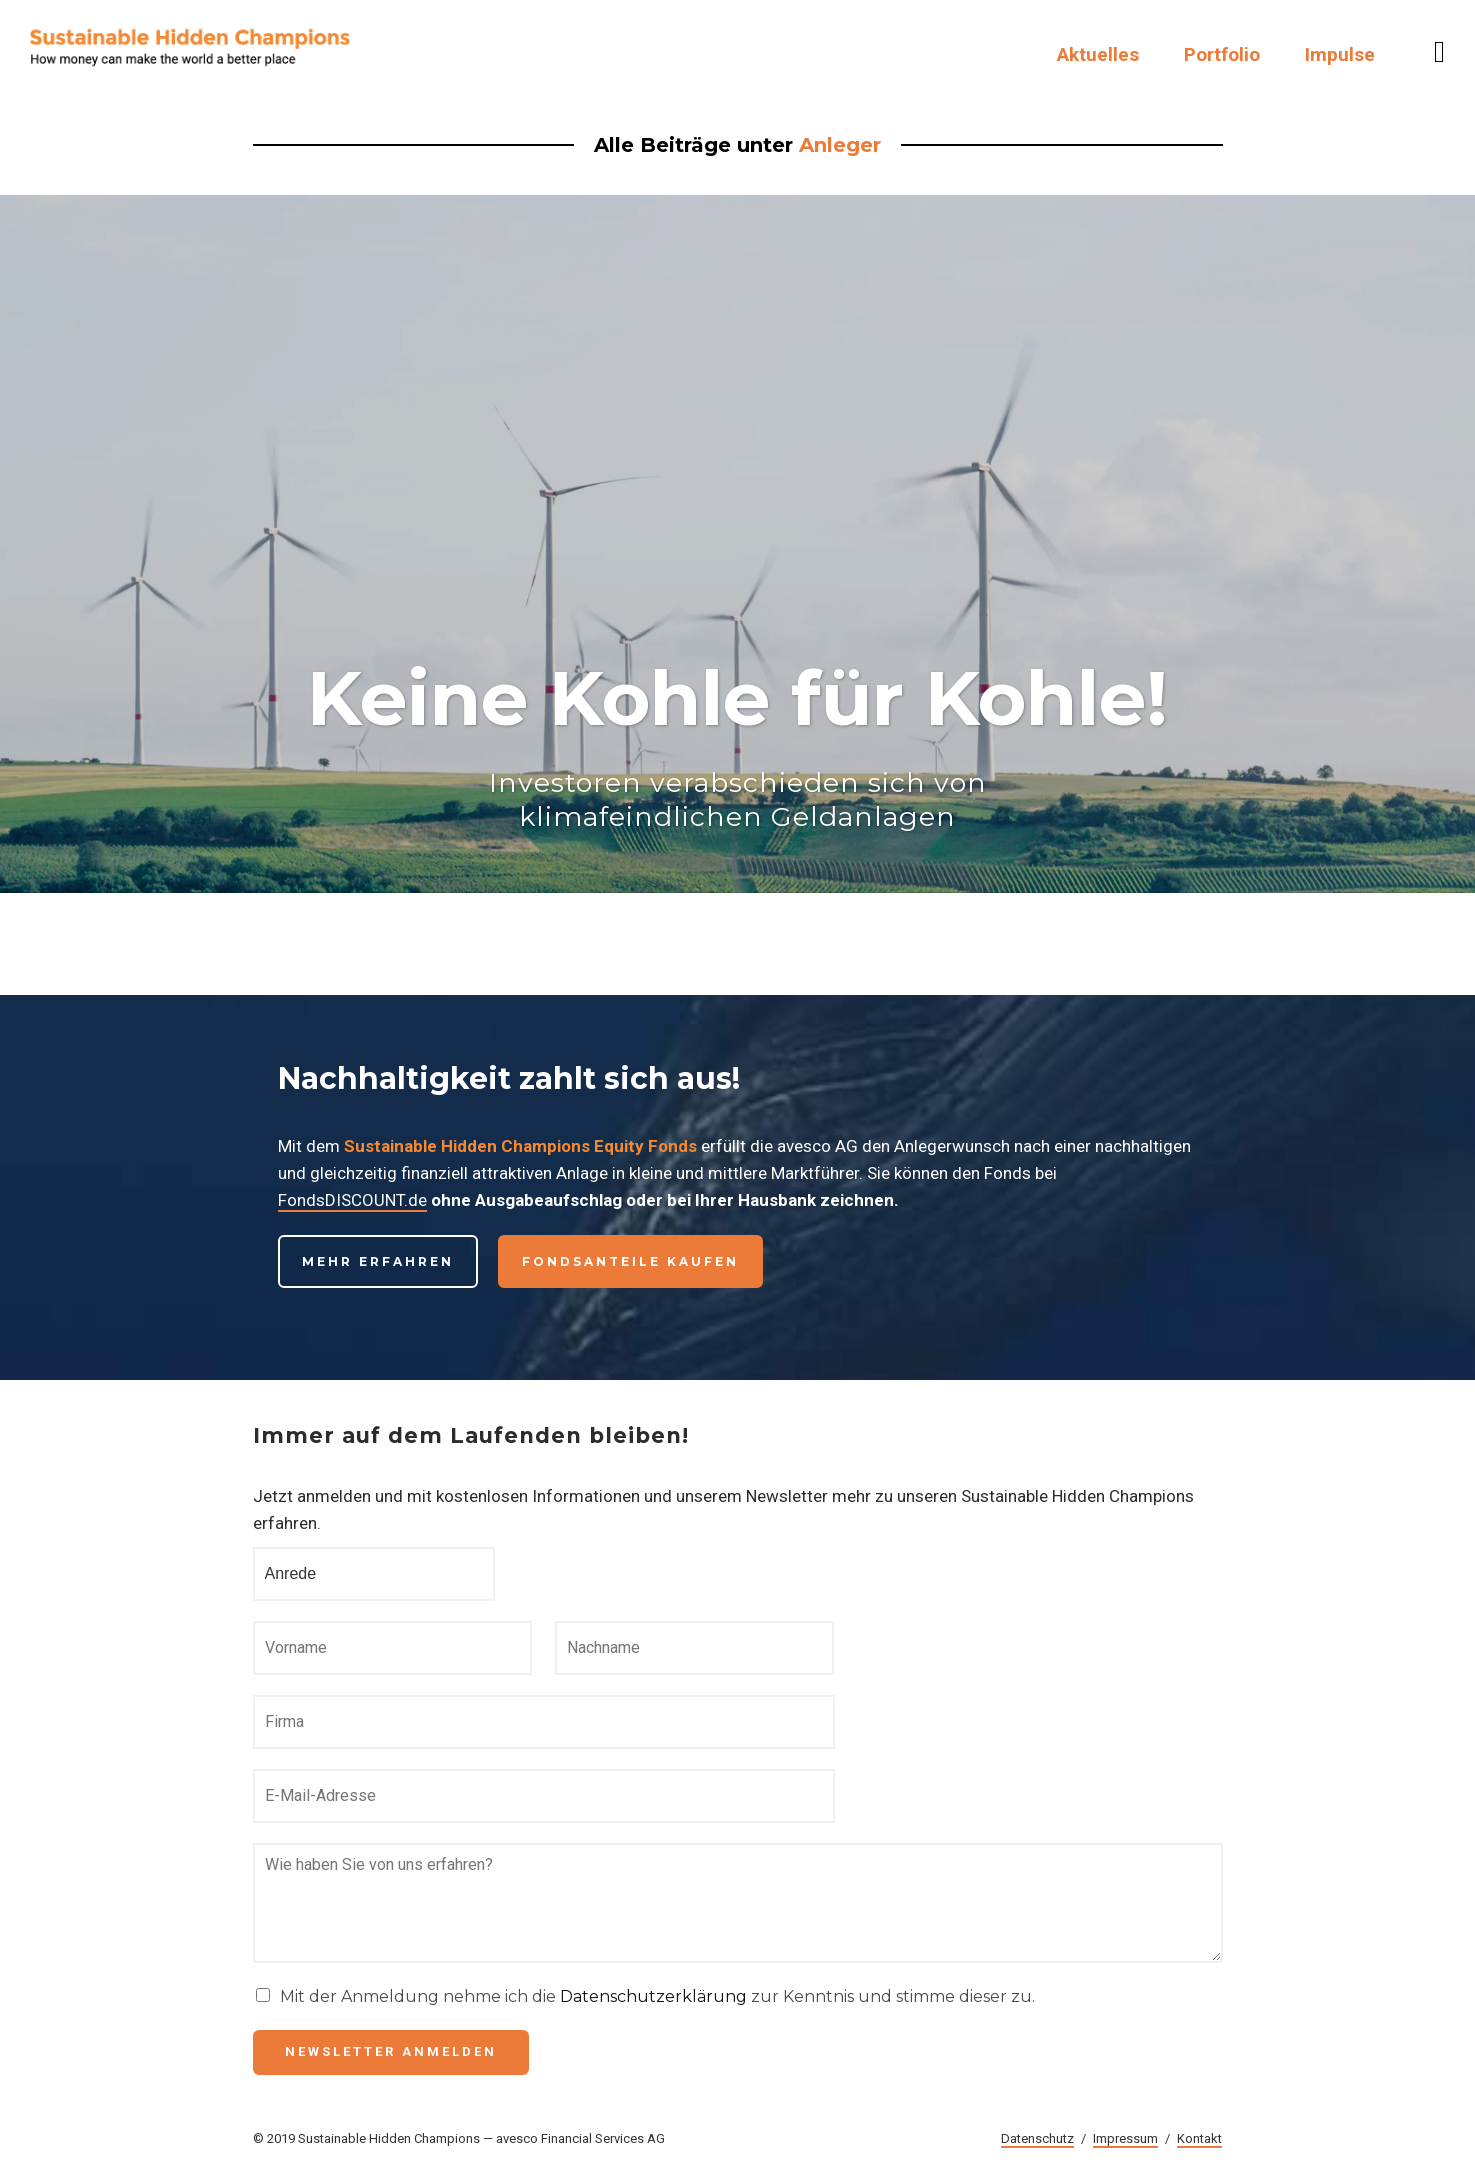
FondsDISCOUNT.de (352, 1200)
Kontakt (1199, 2138)
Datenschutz (1037, 2138)
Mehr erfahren (378, 1261)
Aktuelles (1098, 54)
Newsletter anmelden (391, 2051)
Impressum (1125, 2138)
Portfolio (1222, 54)
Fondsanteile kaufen (630, 1261)
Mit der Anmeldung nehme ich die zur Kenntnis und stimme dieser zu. (657, 1996)
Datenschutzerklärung (653, 1996)
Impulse (1340, 54)
